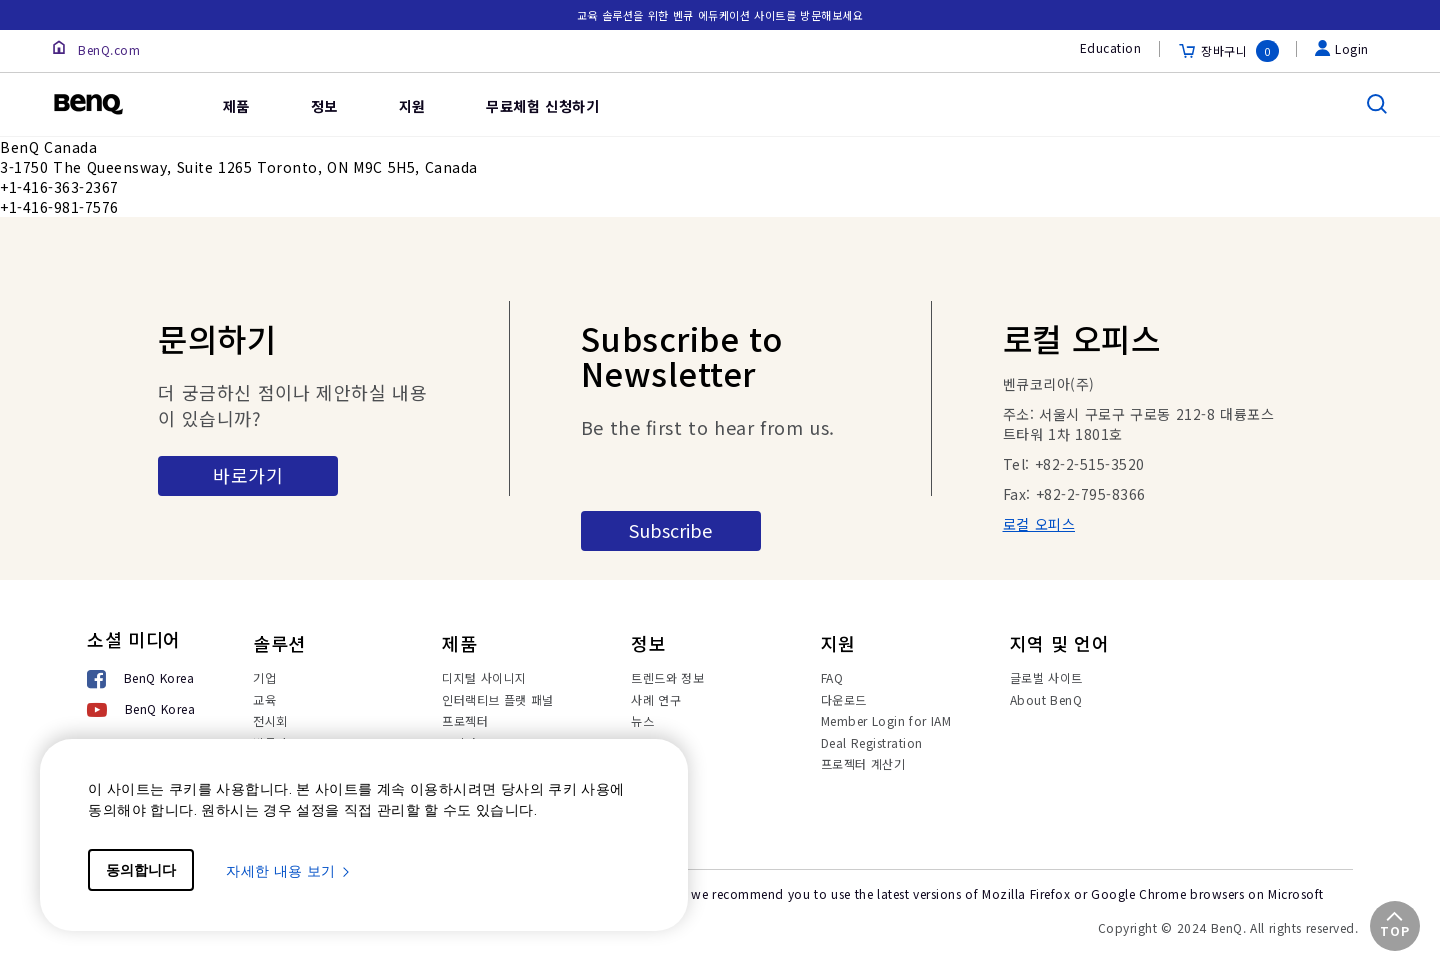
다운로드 (844, 699)
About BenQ (1046, 699)
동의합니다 (141, 870)
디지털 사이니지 (484, 677)
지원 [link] (412, 106)
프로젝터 (465, 720)
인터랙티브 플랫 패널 (498, 699)
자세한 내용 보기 (289, 871)
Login (1342, 48)
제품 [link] (236, 106)
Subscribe (670, 530)
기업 (264, 677)
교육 (264, 699)
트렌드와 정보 (667, 677)
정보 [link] (324, 106)
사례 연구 (656, 699)
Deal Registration (872, 742)
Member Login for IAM (886, 720)
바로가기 (248, 475)
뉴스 (642, 720)
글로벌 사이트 (1046, 677)
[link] (162, 90)
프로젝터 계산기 (863, 763)
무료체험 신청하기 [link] (542, 106)
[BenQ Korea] (141, 680)
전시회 (270, 720)
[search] (1377, 103)
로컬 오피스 (1039, 524)
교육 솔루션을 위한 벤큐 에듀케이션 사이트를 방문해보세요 (720, 15)
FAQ (832, 677)
